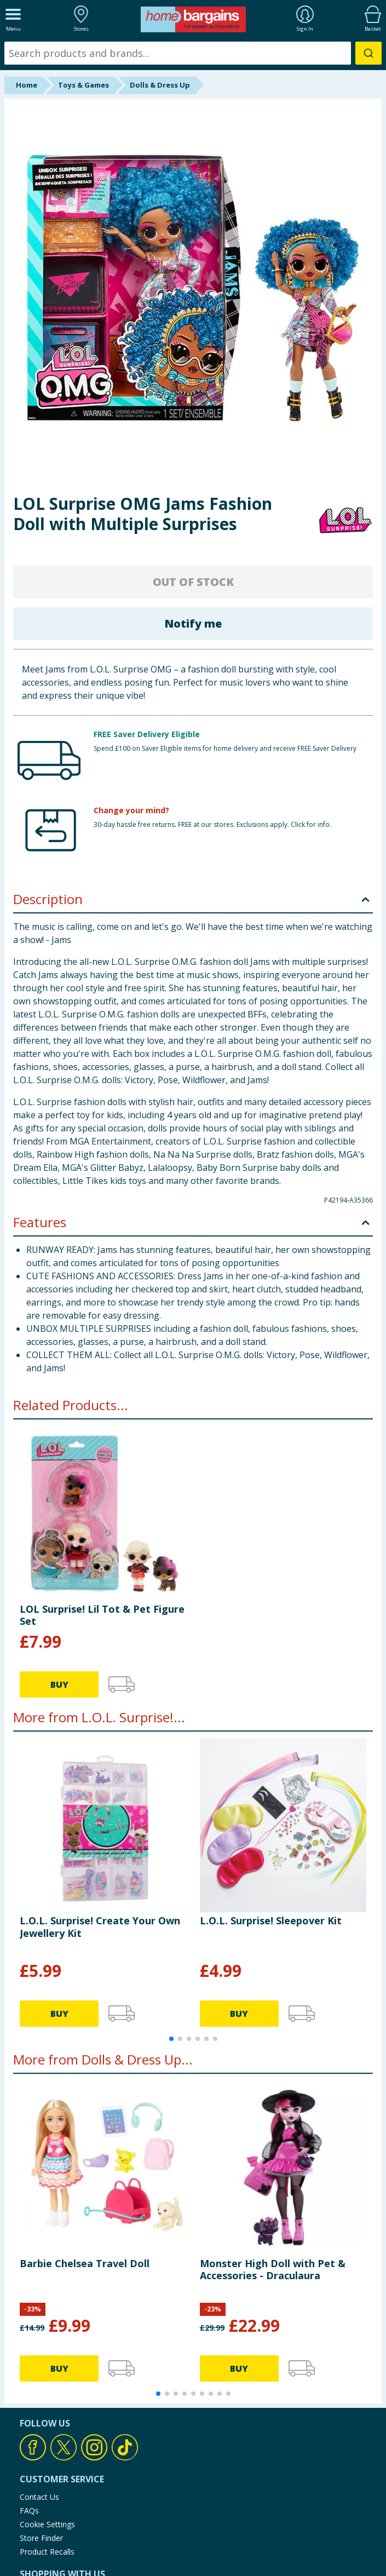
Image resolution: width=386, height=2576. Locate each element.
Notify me (193, 623)
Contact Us (39, 2497)
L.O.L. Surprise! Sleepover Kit (271, 1920)
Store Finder (41, 2538)
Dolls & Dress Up (160, 85)
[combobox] (193, 53)
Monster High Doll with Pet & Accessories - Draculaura (272, 2269)
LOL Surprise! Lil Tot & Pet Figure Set (102, 1615)
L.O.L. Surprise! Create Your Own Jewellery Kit (100, 1926)
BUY (59, 1684)
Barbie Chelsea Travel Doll (84, 2263)
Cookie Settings (47, 2524)
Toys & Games (83, 85)
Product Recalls (47, 2551)
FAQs (29, 2510)
